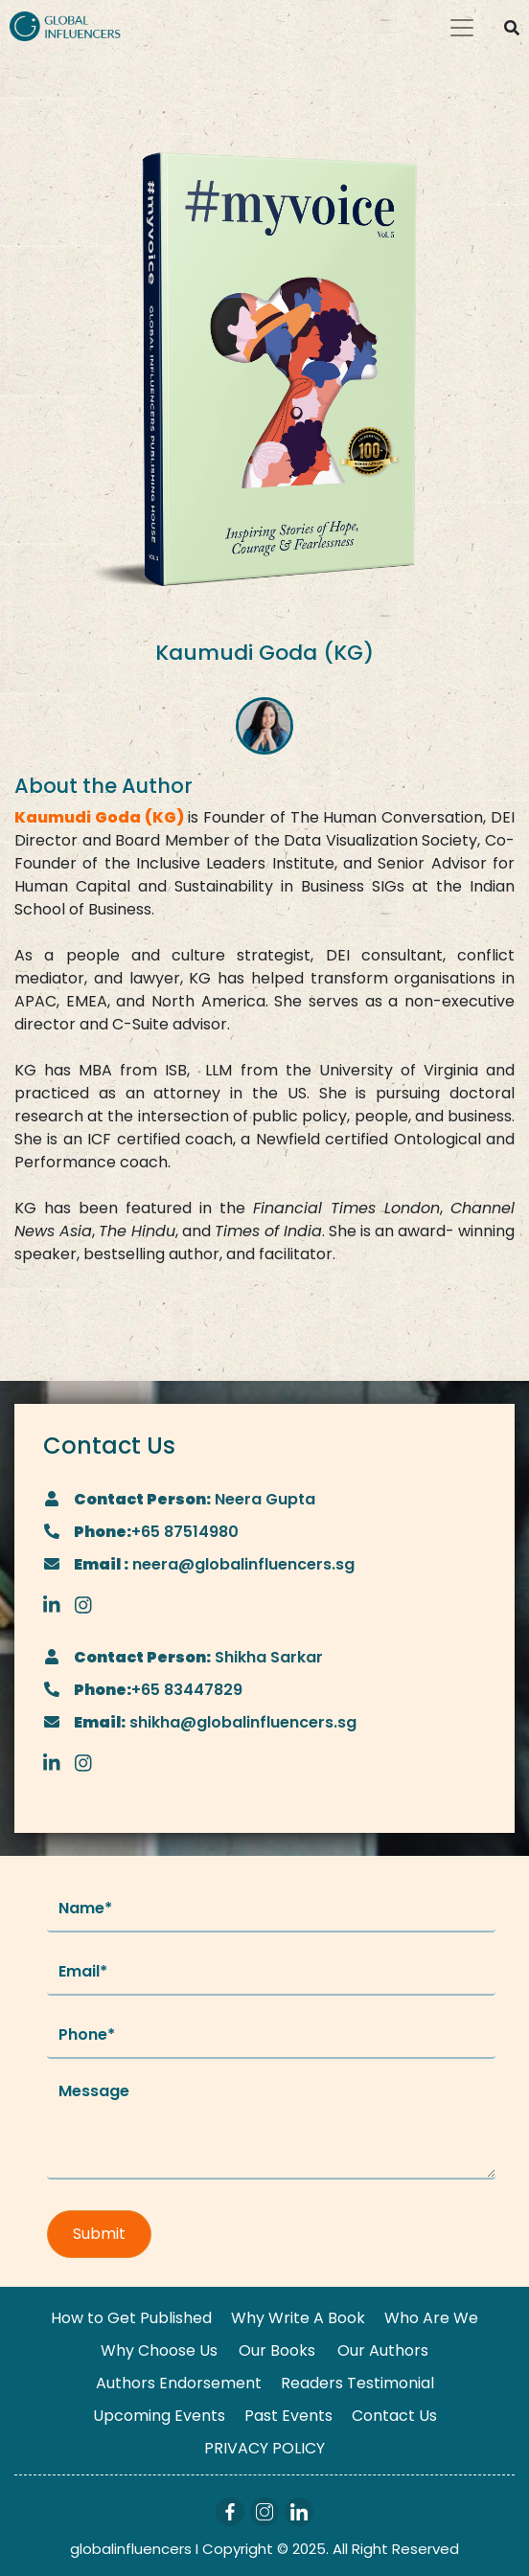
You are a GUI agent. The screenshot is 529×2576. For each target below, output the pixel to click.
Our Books (277, 2350)
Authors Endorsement (179, 2383)
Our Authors (382, 2350)
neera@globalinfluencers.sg (241, 1564)
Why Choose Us (159, 2350)
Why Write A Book (298, 2318)
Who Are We (431, 2318)
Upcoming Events (159, 2416)
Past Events (288, 2416)
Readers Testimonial (357, 2383)
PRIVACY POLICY (264, 2448)
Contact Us (394, 2416)
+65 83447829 (186, 1690)
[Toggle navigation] (462, 28)
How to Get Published (131, 2318)
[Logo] (65, 25)
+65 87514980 (185, 1532)
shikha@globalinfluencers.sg (241, 1722)
